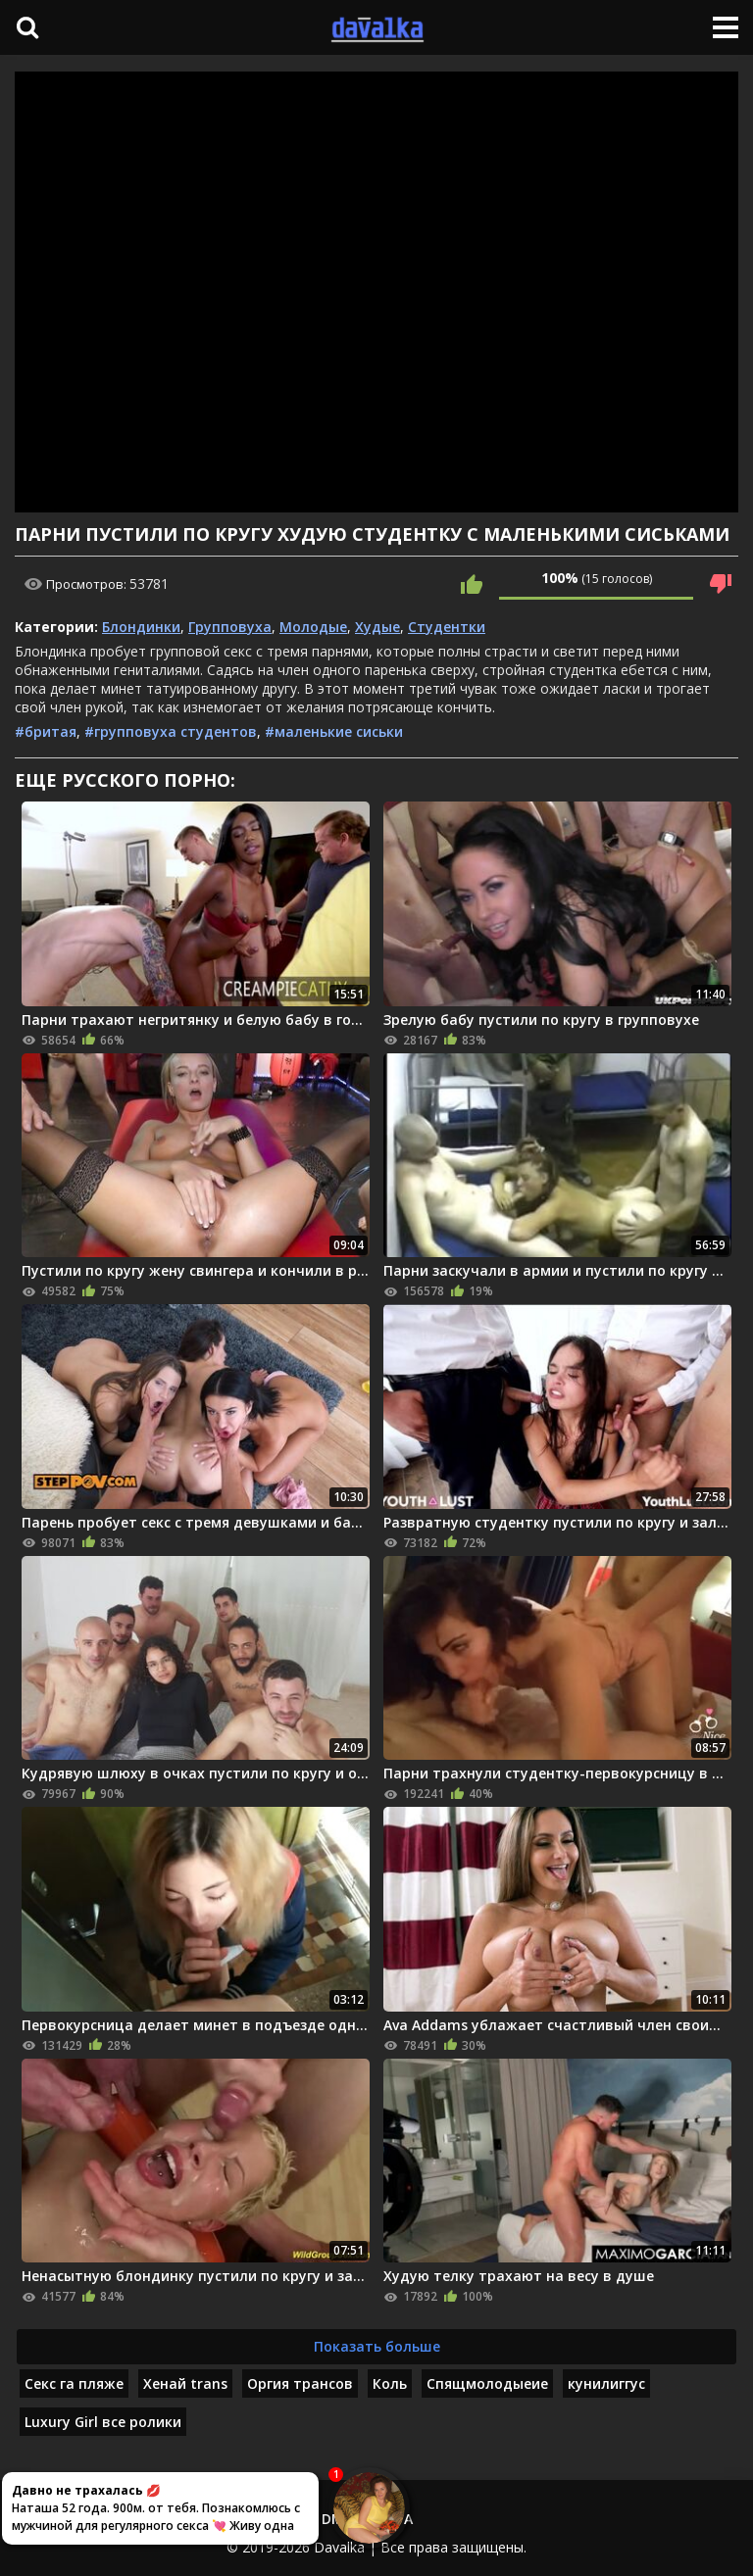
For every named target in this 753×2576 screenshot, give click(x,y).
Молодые (313, 626)
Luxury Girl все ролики (103, 2421)
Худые (377, 626)
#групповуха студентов (170, 731)
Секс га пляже (74, 2383)
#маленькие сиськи (334, 731)
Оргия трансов (300, 2383)
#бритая (45, 731)
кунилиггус (606, 2383)
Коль (390, 2383)
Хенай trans (185, 2383)
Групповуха (230, 626)
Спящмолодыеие (487, 2383)
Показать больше (377, 2346)
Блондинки (141, 626)
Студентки (446, 626)
